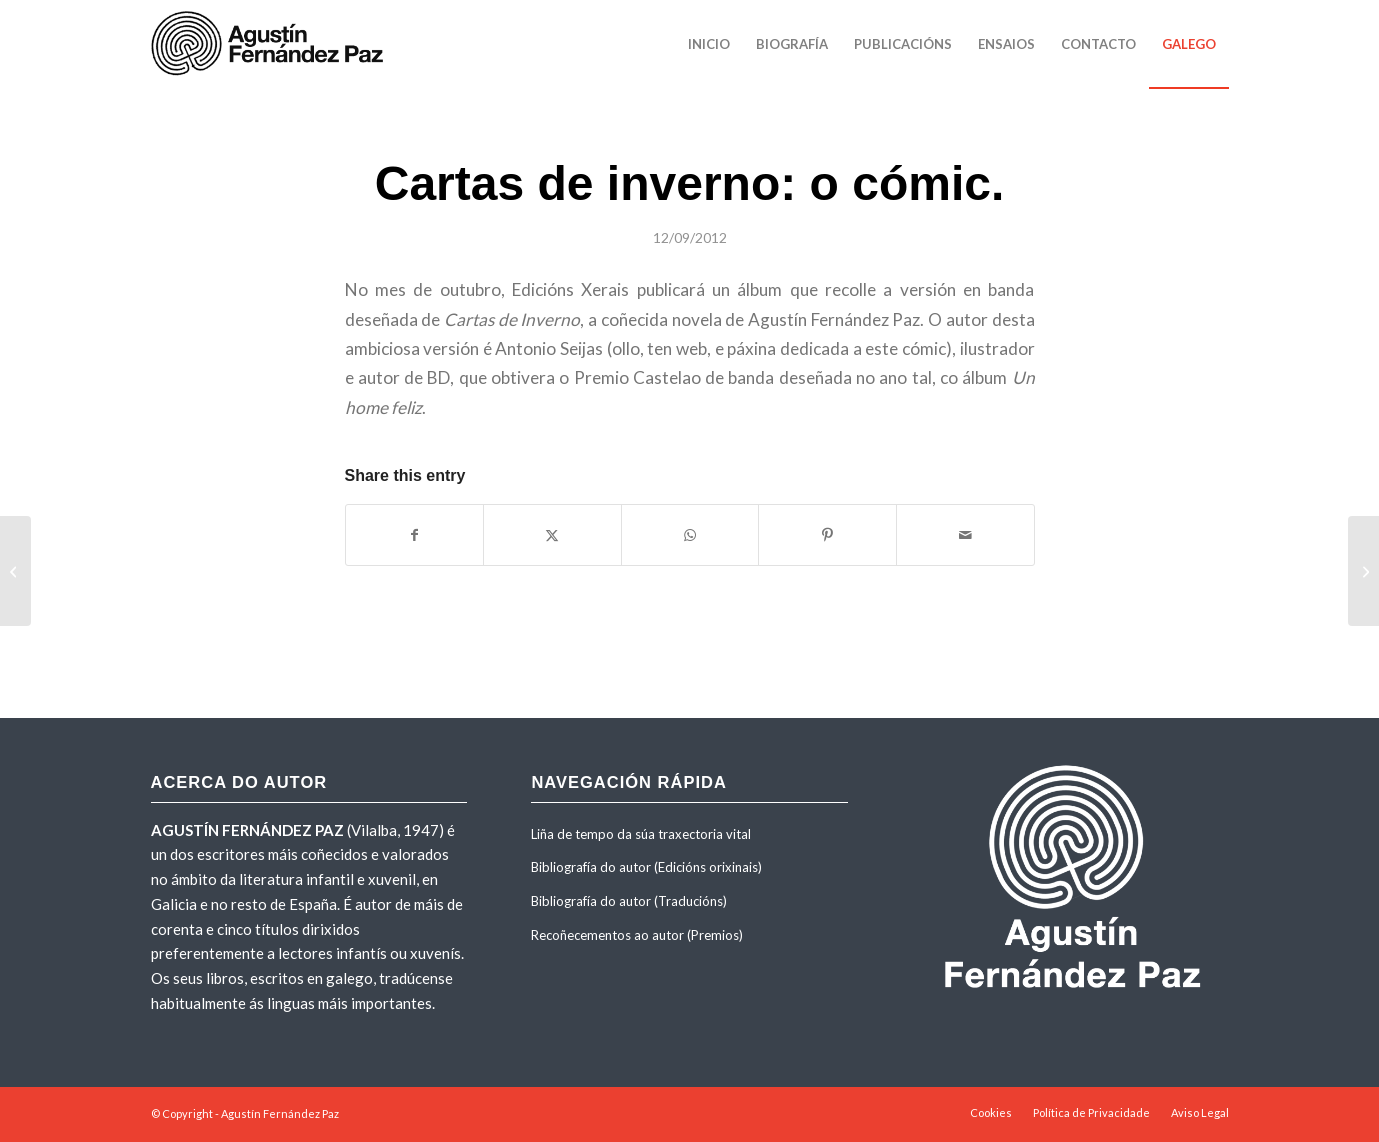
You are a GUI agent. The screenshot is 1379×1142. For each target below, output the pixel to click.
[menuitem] (709, 44)
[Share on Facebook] (415, 535)
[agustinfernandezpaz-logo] (271, 44)
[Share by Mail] (965, 535)
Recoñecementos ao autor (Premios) (637, 935)
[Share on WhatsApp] (690, 535)
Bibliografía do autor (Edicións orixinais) (646, 867)
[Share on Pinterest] (827, 535)
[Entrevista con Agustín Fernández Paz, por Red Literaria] (1363, 571)
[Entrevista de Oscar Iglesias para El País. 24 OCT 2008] (15, 571)
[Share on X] (552, 535)
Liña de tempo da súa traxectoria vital (641, 834)
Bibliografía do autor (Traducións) (629, 901)
